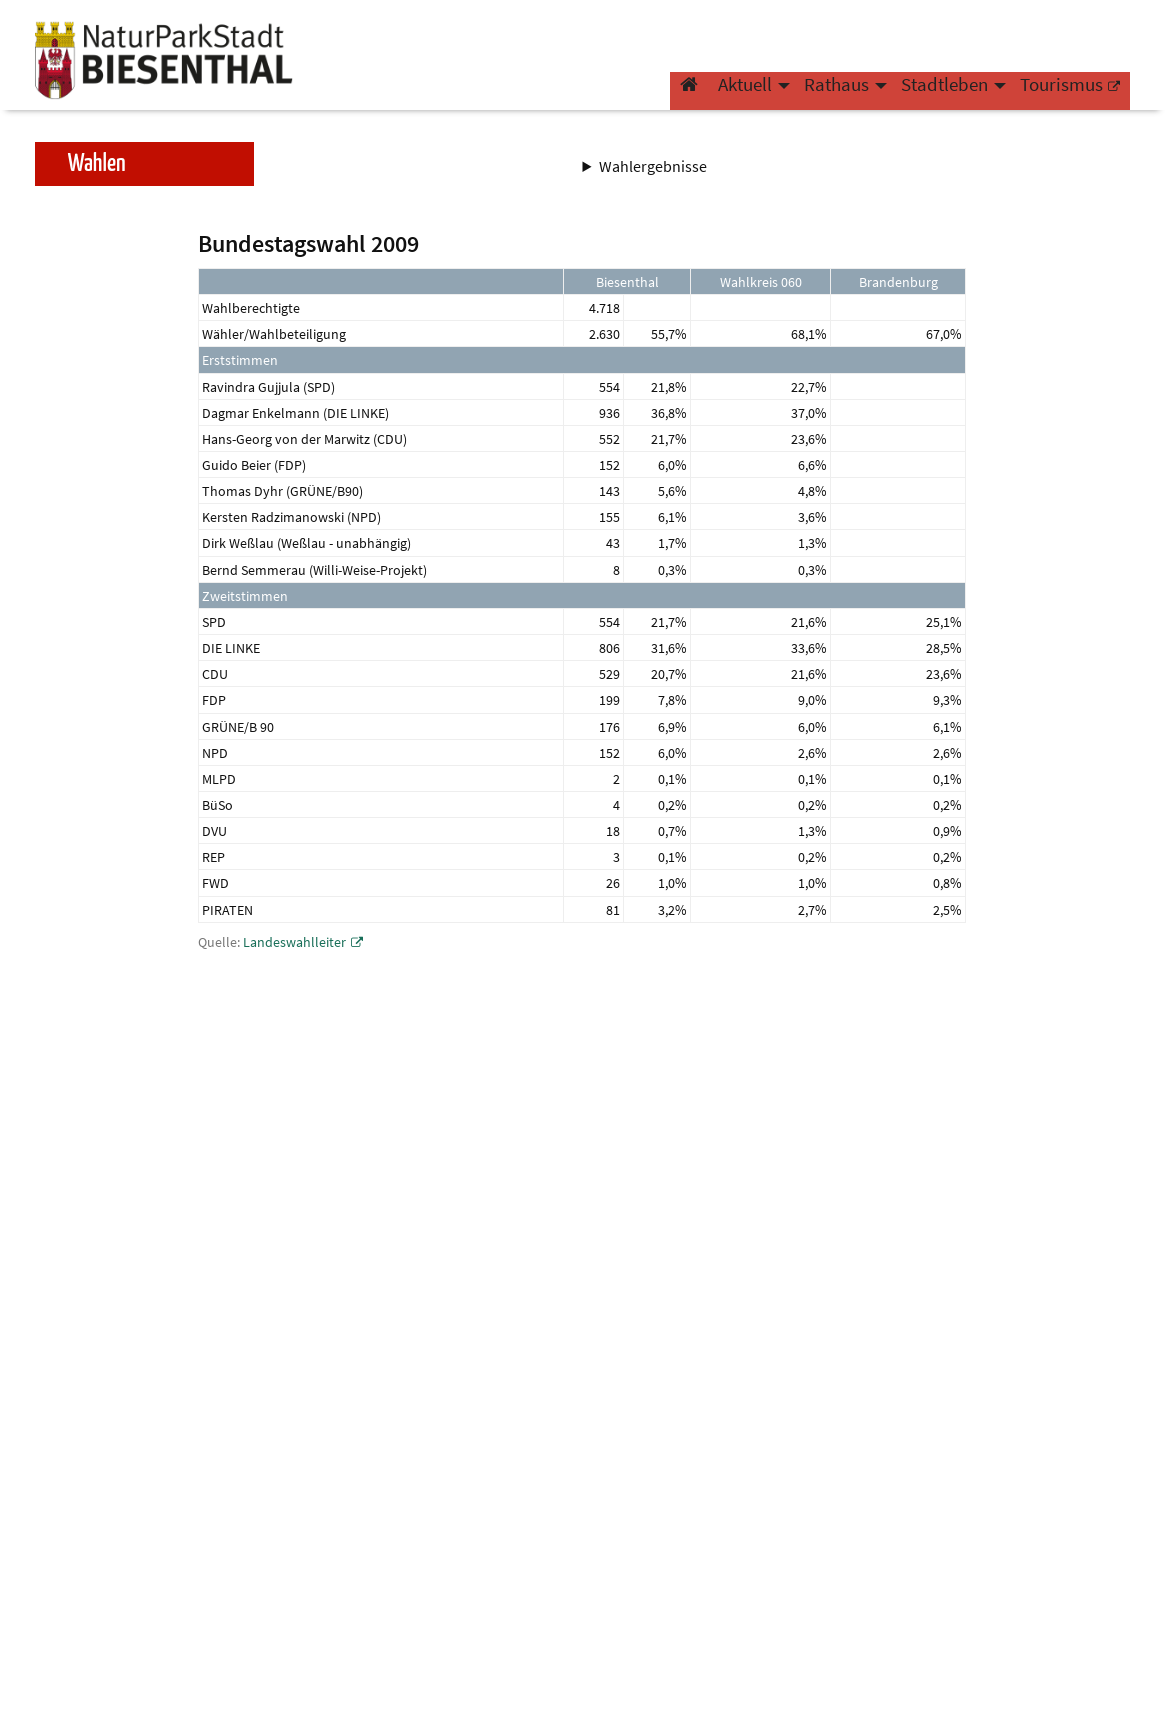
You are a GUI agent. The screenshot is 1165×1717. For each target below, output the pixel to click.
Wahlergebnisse (654, 166)
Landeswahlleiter (294, 942)
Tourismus (1061, 96)
